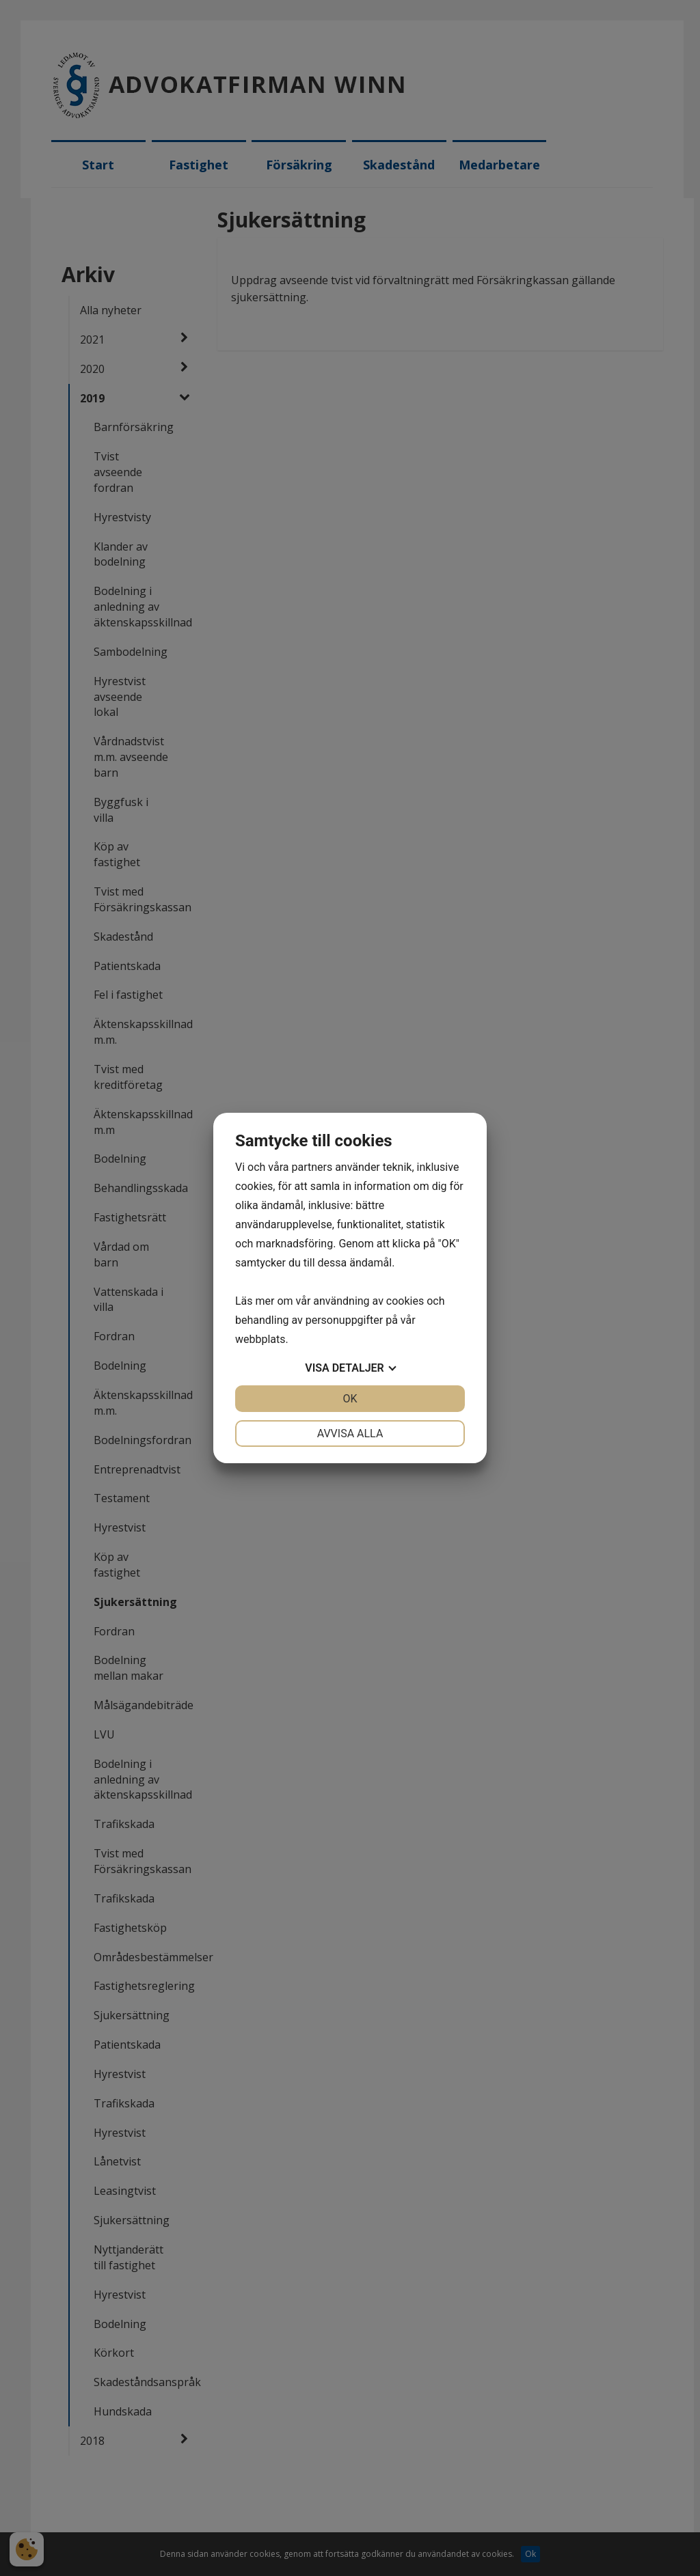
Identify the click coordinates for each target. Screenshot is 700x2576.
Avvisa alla (350, 1433)
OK (349, 1398)
